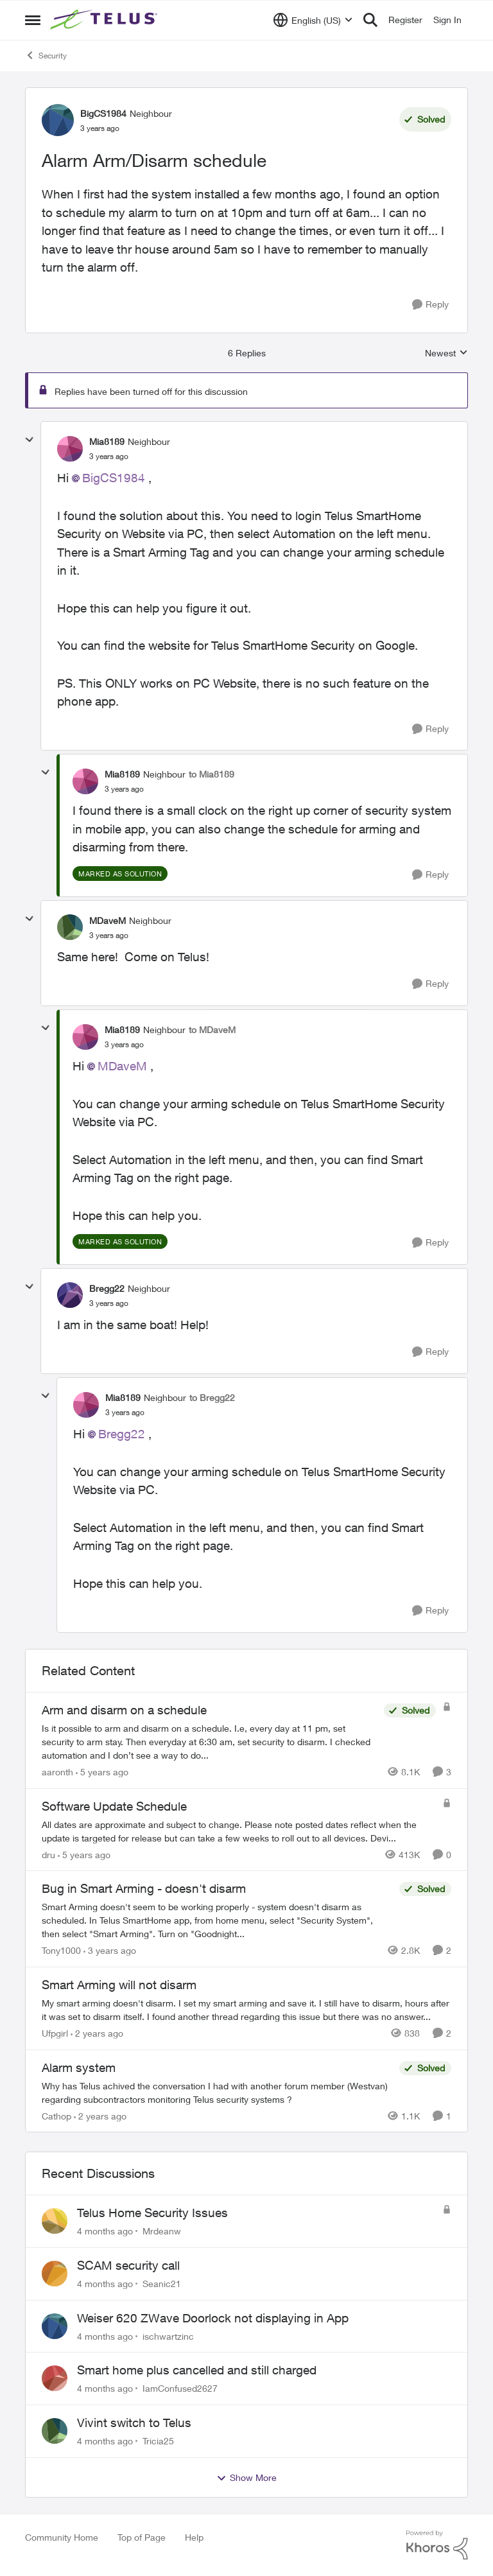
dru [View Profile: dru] (48, 1854)
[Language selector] (313, 20)
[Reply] (430, 304)
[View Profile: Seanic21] (54, 2273)
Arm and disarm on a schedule (124, 1710)
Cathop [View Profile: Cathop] (56, 2115)
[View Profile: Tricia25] (54, 2431)
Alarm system (79, 2067)
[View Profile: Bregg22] (70, 1295)
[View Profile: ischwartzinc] (54, 2326)
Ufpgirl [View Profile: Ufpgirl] (55, 2033)
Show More (246, 2478)
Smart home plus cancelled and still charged (196, 2370)
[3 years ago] (109, 1950)
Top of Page (141, 2537)
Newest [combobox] (446, 353)
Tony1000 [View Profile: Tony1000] (61, 1950)
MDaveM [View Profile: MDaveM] (107, 920)
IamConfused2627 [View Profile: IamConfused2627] (180, 2388)
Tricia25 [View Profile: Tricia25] (158, 2440)
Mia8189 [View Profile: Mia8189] (107, 441)
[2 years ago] (97, 2033)
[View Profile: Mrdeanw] (54, 2221)
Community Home (61, 2537)
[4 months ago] (105, 2231)
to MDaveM (212, 1029)
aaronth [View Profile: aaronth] (57, 1771)
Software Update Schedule (114, 1806)
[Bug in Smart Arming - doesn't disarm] (217, 1920)
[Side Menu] (33, 20)
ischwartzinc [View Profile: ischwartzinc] (168, 2335)
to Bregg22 (212, 1397)
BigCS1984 (113, 478)
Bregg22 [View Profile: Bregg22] (107, 1288)
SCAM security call (128, 2265)
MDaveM (122, 1066)
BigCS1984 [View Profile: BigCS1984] (103, 113)
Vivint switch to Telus (134, 2422)
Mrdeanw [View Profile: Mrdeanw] (162, 2230)
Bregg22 (121, 1434)
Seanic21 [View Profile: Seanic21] (162, 2283)
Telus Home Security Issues (152, 2213)
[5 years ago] (102, 1772)
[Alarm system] (217, 2091)
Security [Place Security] (46, 55)
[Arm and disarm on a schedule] (209, 1741)
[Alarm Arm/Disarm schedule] (108, 456)
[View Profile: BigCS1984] (58, 120)
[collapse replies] (29, 440)
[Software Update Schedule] (239, 1830)
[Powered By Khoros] (437, 2545)
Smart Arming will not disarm (119, 1985)
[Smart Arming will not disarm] (246, 2009)
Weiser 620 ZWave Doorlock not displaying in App (213, 2318)
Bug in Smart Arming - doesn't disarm (144, 1888)
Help (194, 2537)
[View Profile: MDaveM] (70, 927)
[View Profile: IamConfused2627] (54, 2378)
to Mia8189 (211, 774)
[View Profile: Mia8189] (70, 449)
